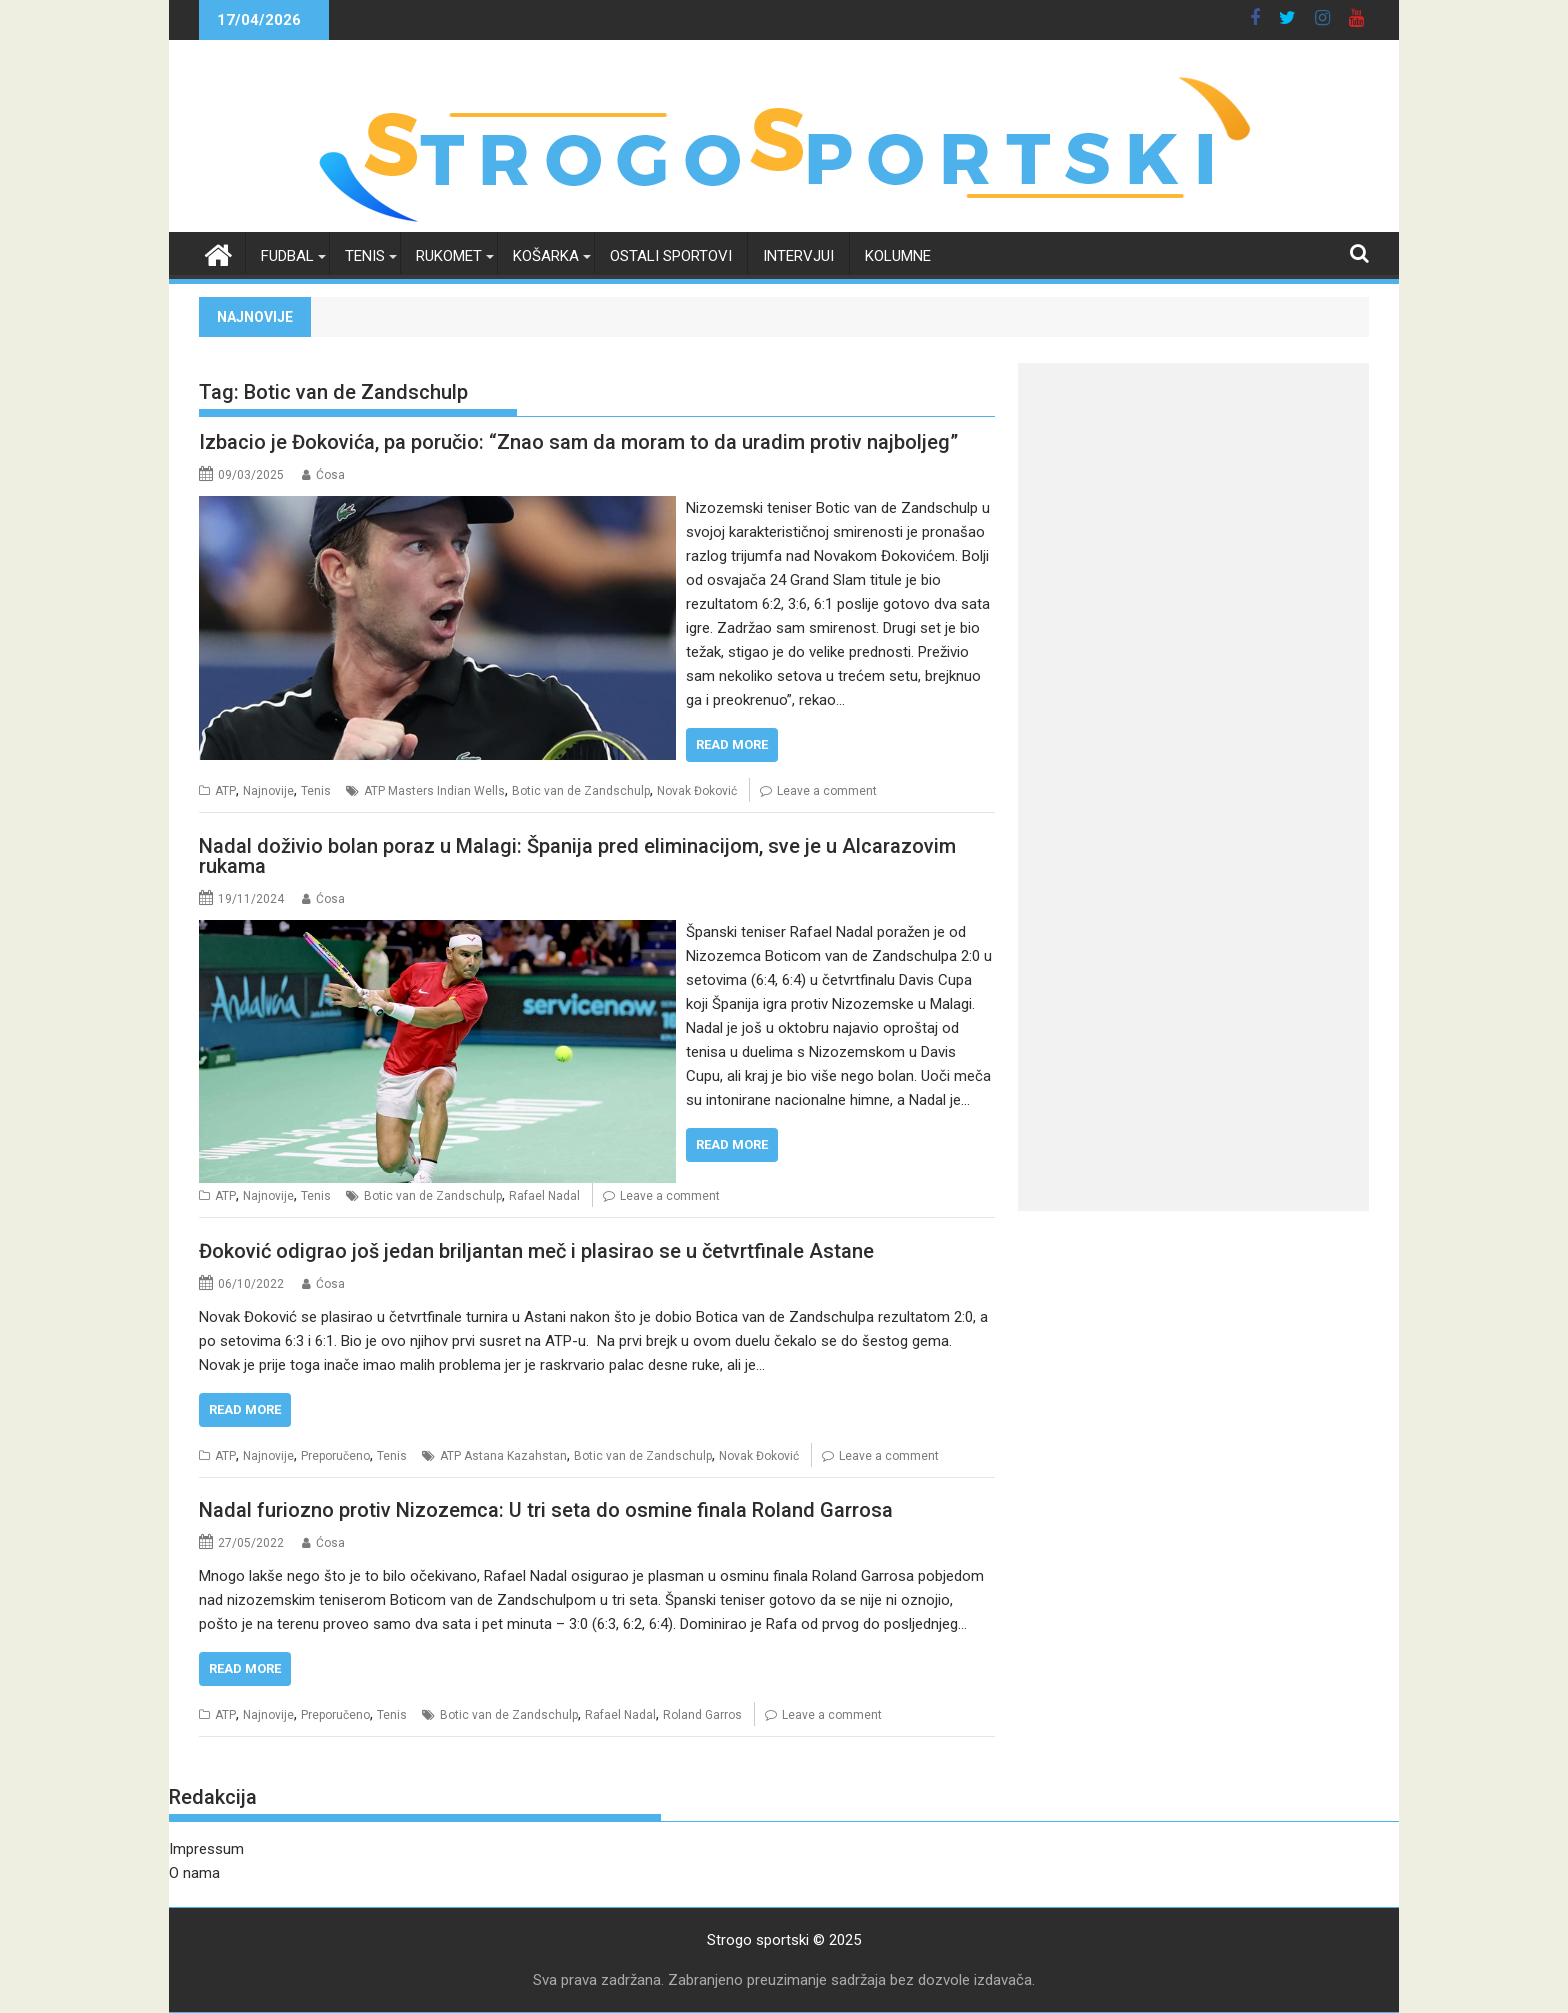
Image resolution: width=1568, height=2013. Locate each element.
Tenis (365, 256)
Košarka (546, 256)
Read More (732, 744)
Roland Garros (702, 1715)
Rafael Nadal (544, 1196)
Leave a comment (827, 791)
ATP (225, 791)
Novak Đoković (697, 791)
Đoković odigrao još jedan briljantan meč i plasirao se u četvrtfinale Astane (536, 1251)
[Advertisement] (1193, 503)
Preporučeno (335, 1456)
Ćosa (330, 475)
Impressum (206, 1849)
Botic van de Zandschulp (581, 791)
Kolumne (898, 256)
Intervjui (798, 256)
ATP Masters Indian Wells (434, 791)
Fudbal (287, 256)
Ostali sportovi (671, 256)
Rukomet (449, 256)
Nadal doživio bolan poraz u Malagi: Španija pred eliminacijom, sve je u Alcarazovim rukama (577, 856)
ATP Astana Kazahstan (503, 1456)
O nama (194, 1873)
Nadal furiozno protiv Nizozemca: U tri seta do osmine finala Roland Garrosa (546, 1510)
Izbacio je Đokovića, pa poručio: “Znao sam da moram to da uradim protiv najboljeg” (578, 442)
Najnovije (268, 791)
